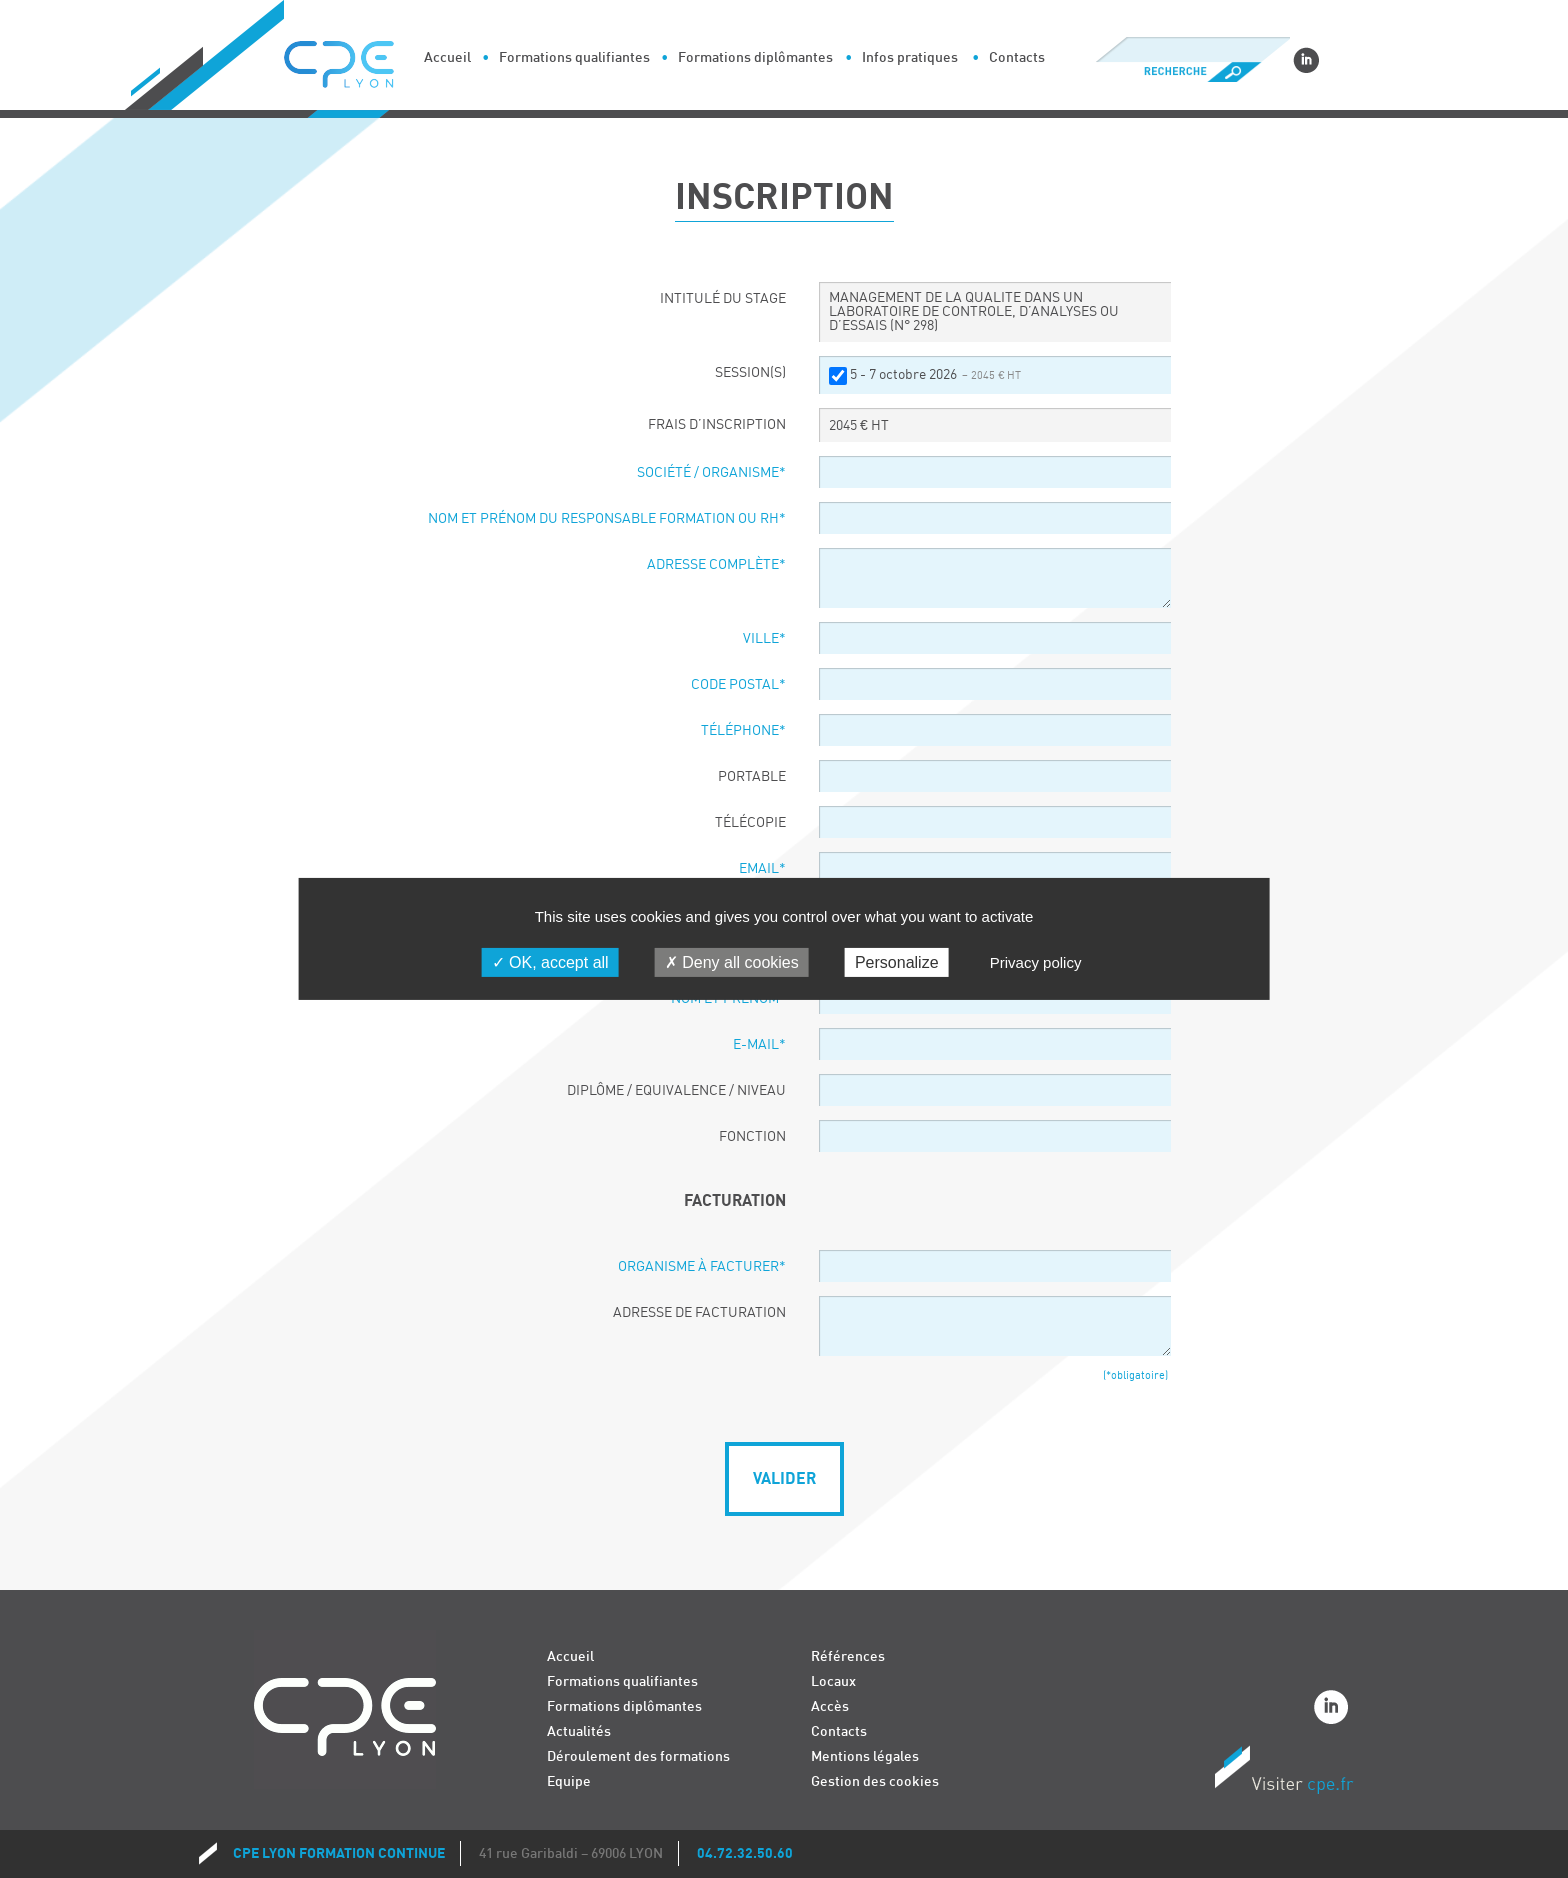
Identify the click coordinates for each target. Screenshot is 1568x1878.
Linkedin (1306, 60)
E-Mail (759, 1045)
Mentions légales (865, 1756)
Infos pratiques (910, 57)
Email (762, 869)
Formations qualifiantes (574, 57)
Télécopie (750, 823)
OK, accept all (550, 962)
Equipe (569, 1781)
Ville (764, 639)
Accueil (447, 57)
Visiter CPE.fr (1284, 1773)
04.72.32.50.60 (745, 1853)
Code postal (738, 685)
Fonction (752, 1137)
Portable (752, 777)
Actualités (579, 1731)
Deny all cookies (732, 962)
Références (848, 1656)
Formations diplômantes (755, 57)
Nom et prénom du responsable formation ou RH (607, 519)
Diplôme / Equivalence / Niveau (676, 1091)
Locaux (833, 1681)
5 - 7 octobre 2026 (935, 375)
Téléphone (743, 731)
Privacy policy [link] (1036, 962)
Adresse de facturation (699, 1313)
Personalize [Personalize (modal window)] (897, 962)
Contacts (1017, 57)
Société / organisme (711, 473)
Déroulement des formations (638, 1756)
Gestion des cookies (875, 1781)
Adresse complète (716, 565)
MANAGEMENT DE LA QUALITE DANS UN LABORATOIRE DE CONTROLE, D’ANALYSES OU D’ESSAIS (974, 312)
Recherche (1192, 72)
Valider (784, 1479)
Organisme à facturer (702, 1267)
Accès (830, 1706)
